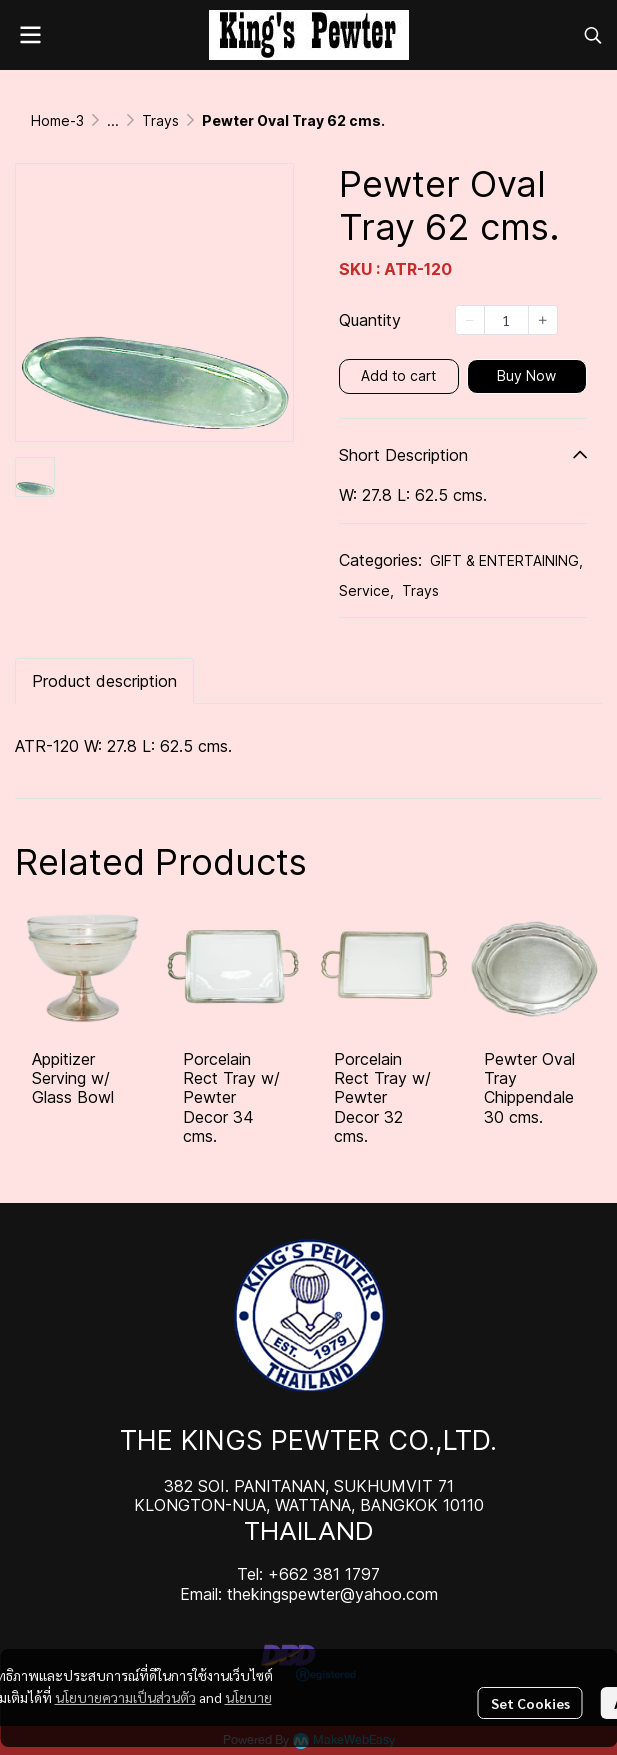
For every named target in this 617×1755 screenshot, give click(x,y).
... (113, 120)
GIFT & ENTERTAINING (506, 560)
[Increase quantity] (543, 320)
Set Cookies (530, 1703)
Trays (160, 120)
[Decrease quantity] (470, 320)
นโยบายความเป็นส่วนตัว (125, 1697)
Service (366, 590)
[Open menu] (30, 35)
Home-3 (57, 120)
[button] (593, 35)
